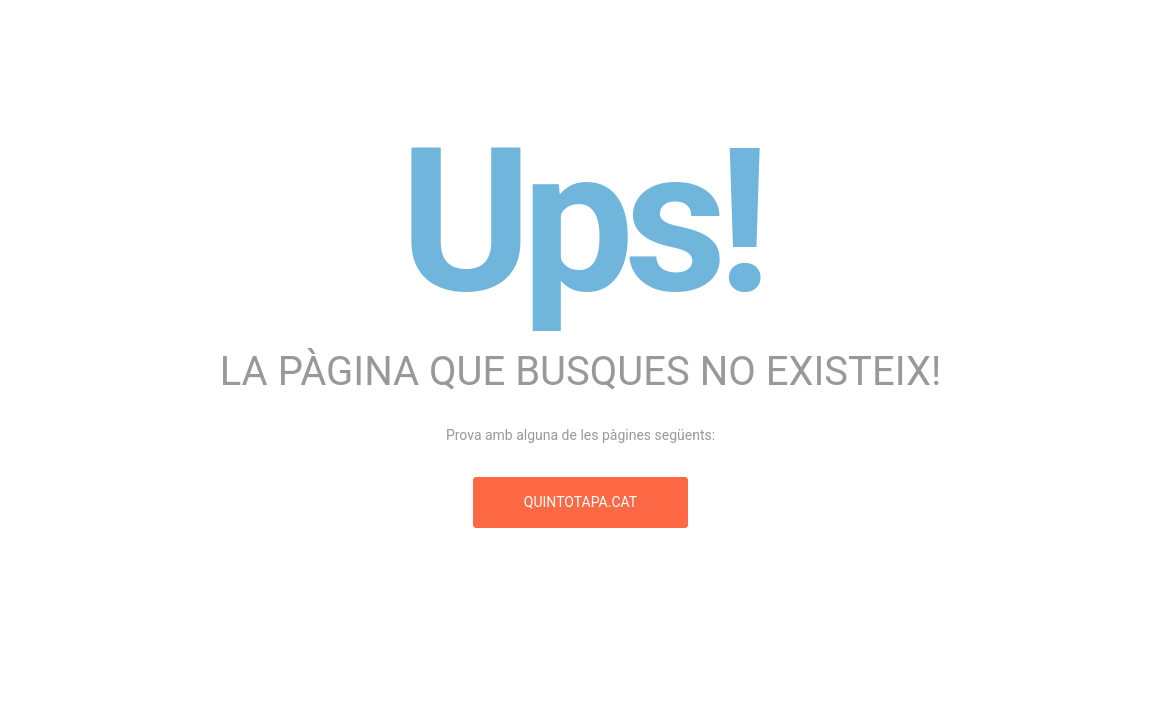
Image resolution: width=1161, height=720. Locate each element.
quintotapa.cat (580, 502)
